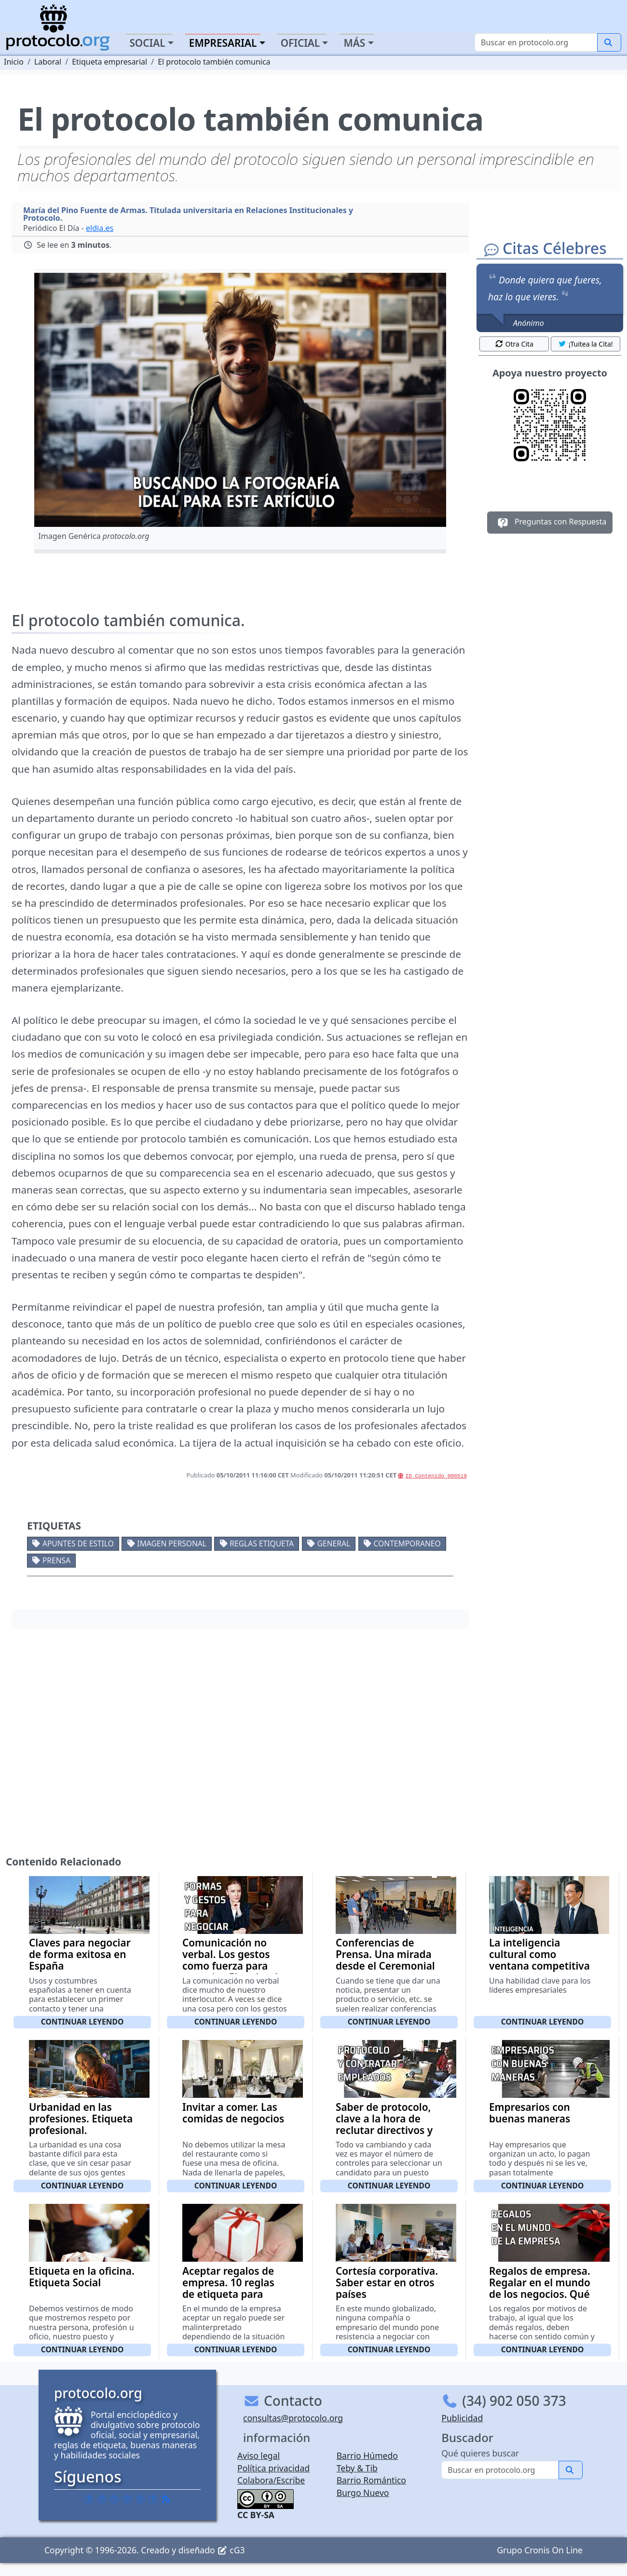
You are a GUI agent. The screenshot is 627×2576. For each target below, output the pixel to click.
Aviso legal (258, 2455)
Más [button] (354, 43)
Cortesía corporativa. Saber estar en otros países (387, 2282)
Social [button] (147, 43)
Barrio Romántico (371, 2480)
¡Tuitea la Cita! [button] (585, 344)
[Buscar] (536, 42)
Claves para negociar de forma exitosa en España (80, 1954)
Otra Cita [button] (514, 344)
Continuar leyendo (82, 2021)
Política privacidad (273, 2468)
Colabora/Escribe (271, 2480)
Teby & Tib (357, 2468)
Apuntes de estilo (78, 1543)
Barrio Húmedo (367, 2455)
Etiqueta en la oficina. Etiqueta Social (82, 2276)
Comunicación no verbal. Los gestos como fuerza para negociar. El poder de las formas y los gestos (233, 1971)
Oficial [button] (300, 43)
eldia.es (99, 228)
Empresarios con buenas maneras (529, 2112)
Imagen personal (171, 1543)
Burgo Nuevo (363, 2492)
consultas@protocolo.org (293, 2418)
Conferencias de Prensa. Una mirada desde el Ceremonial (385, 1954)
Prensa (56, 1560)
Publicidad (462, 2418)
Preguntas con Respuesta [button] (550, 522)
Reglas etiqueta (262, 1543)
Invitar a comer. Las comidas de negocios (233, 2112)
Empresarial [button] (223, 43)
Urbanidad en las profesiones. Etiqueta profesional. (81, 2118)
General (333, 1543)
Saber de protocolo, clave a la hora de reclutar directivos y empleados (384, 2124)
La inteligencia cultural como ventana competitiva (539, 1954)
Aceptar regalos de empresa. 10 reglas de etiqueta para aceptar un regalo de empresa (233, 2294)
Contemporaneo (407, 1543)
